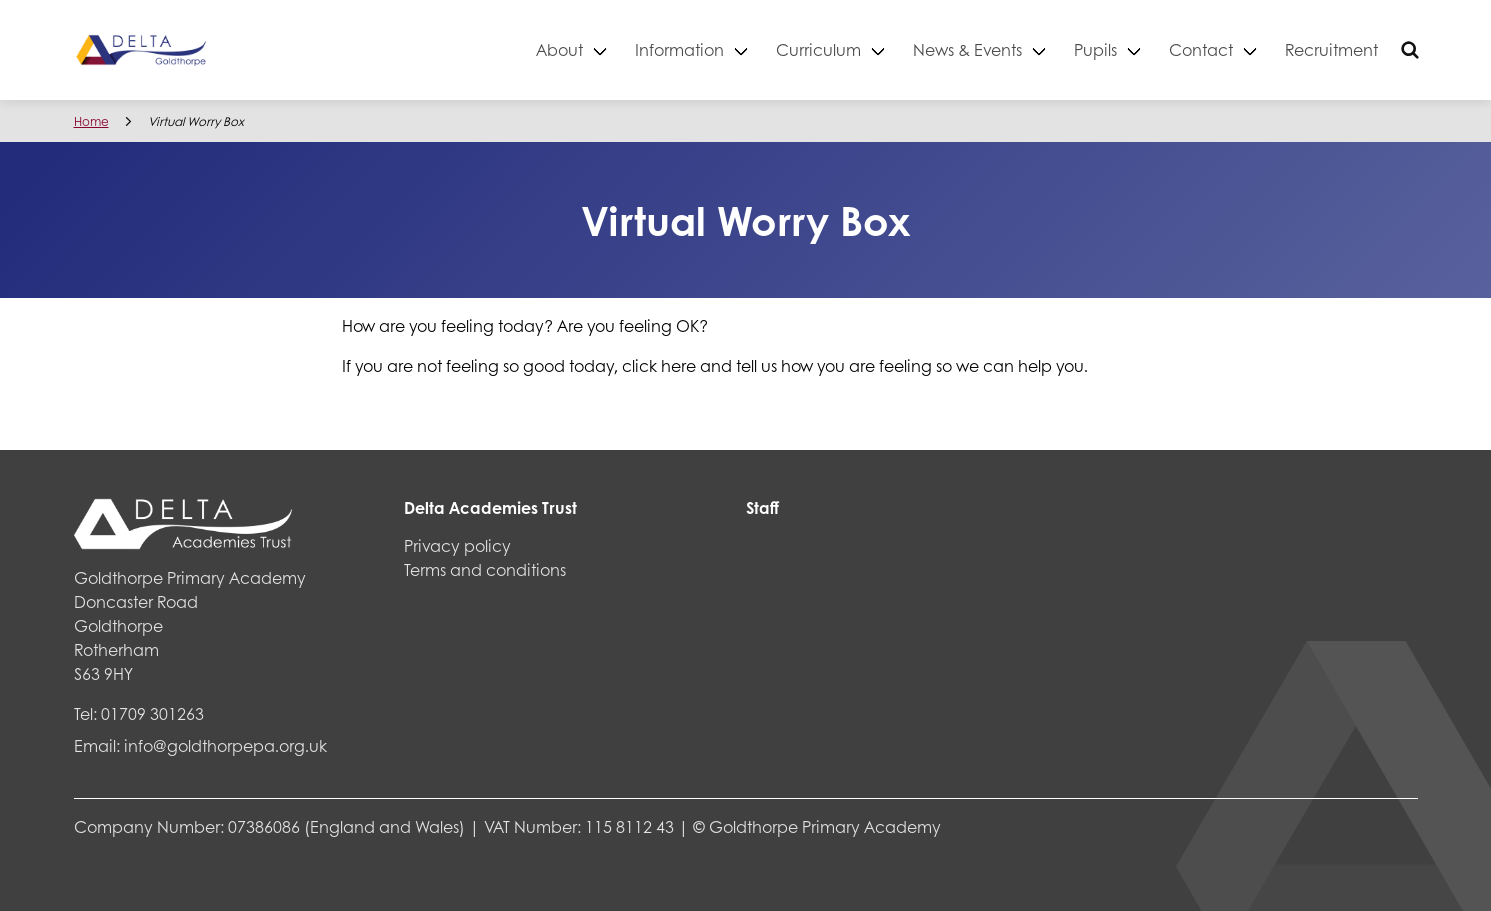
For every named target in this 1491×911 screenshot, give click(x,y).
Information (679, 49)
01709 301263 (152, 713)
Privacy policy (457, 545)
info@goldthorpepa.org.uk (225, 745)
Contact (1201, 49)
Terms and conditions (485, 569)
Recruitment (1331, 49)
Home (91, 121)
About (559, 49)
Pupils (1095, 49)
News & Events (967, 49)
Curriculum (818, 49)
